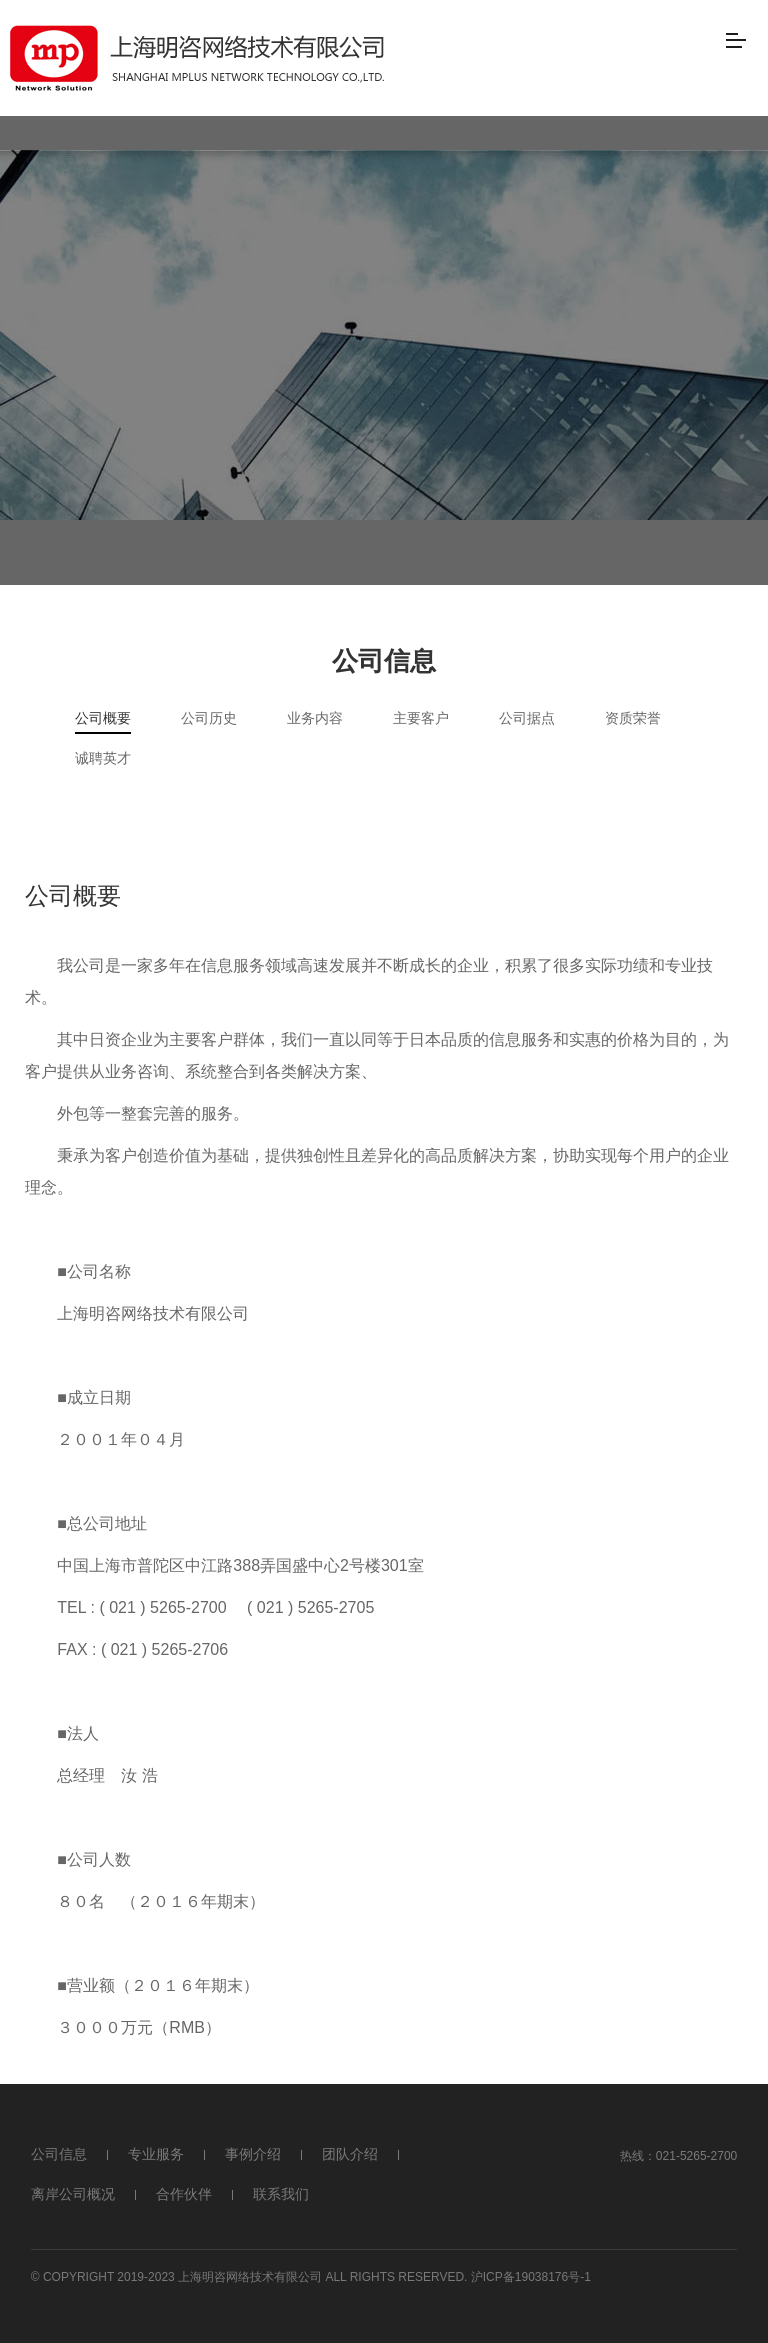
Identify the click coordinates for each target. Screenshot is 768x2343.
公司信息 (59, 2154)
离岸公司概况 (73, 2194)
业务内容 (315, 718)
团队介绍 (350, 2154)
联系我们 (281, 2194)
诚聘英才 (103, 758)
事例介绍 (253, 2154)
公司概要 (103, 718)
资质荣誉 (633, 718)
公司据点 (527, 718)
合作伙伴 (184, 2194)
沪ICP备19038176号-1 (531, 2277)
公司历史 (209, 718)
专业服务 (156, 2154)
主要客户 (421, 718)
